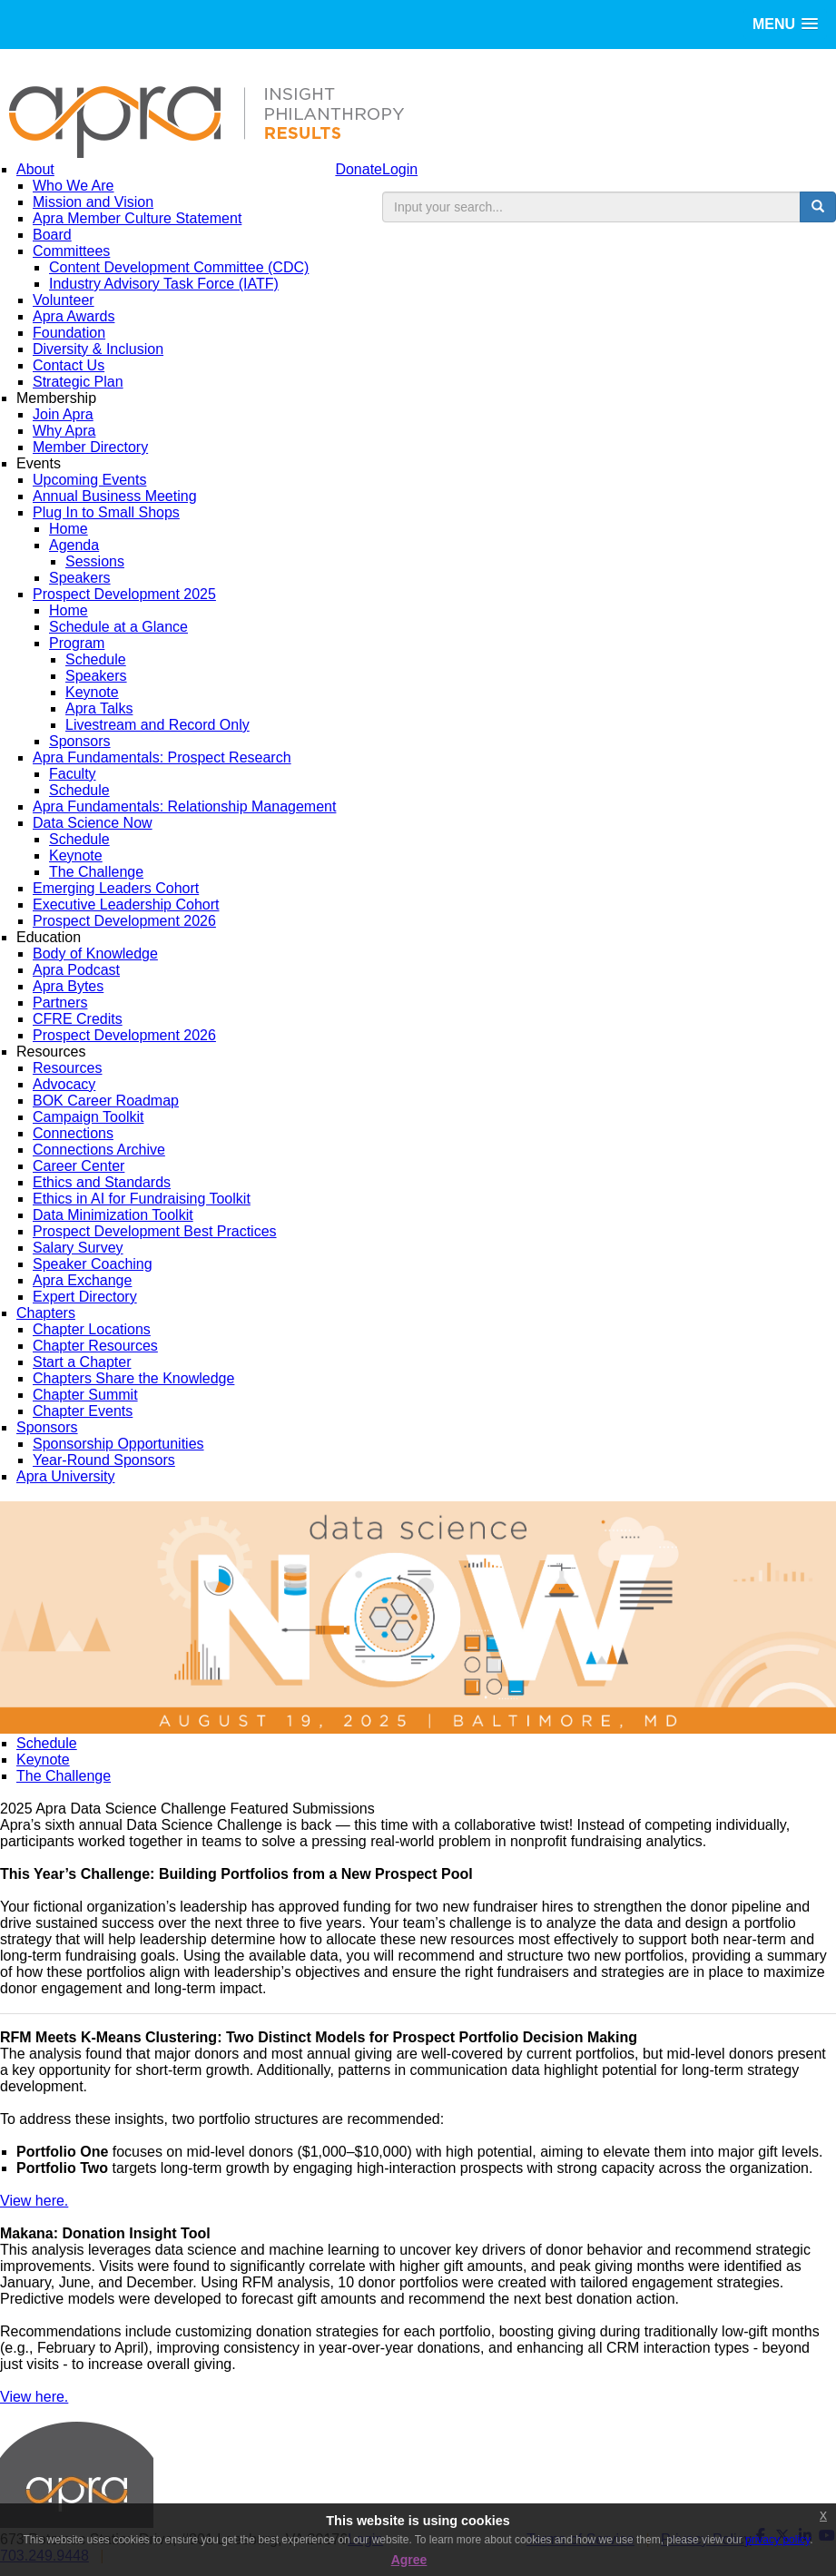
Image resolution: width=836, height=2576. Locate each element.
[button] (785, 24)
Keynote (43, 1759)
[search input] (591, 207)
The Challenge (63, 1776)
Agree (409, 2559)
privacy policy (777, 2539)
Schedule (46, 1743)
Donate (358, 169)
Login (400, 169)
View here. (34, 2200)
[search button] (818, 207)
